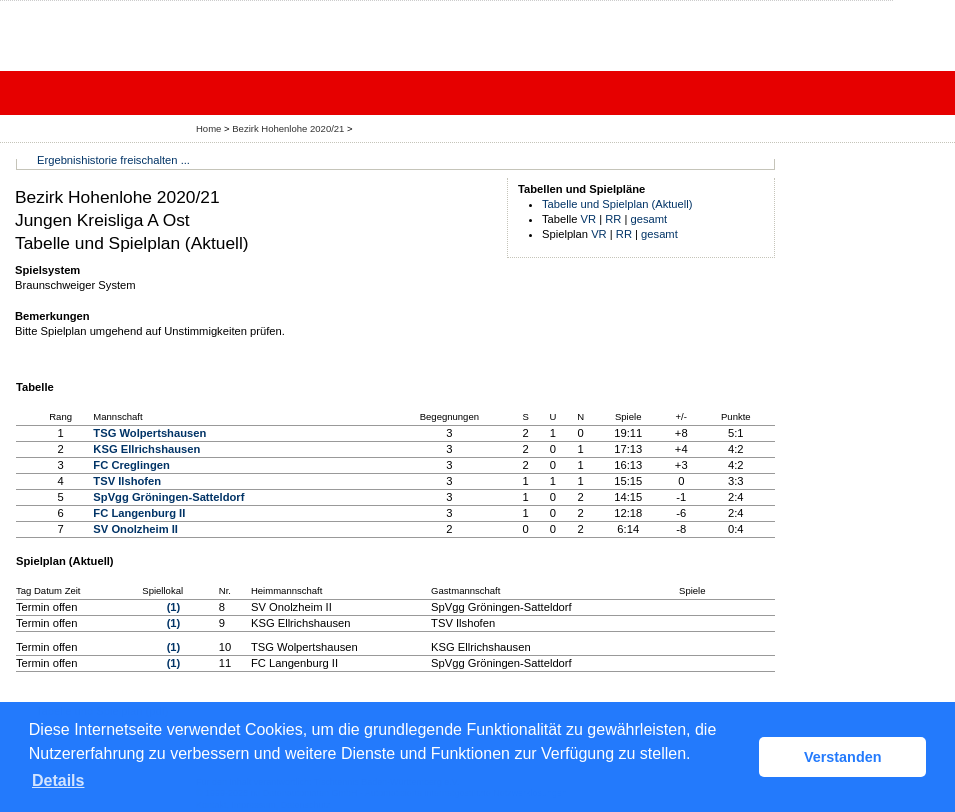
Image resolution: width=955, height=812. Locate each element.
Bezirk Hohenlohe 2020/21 (289, 128)
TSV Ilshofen (127, 481)
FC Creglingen (131, 465)
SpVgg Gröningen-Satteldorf (168, 497)
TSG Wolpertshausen (149, 433)
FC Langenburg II (139, 513)
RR (613, 219)
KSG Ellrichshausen (146, 449)
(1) (174, 607)
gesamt (649, 219)
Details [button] (58, 780)
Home (208, 128)
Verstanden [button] (843, 757)
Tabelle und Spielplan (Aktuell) (617, 204)
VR (589, 219)
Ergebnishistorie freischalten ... (113, 160)
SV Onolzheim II (135, 529)
